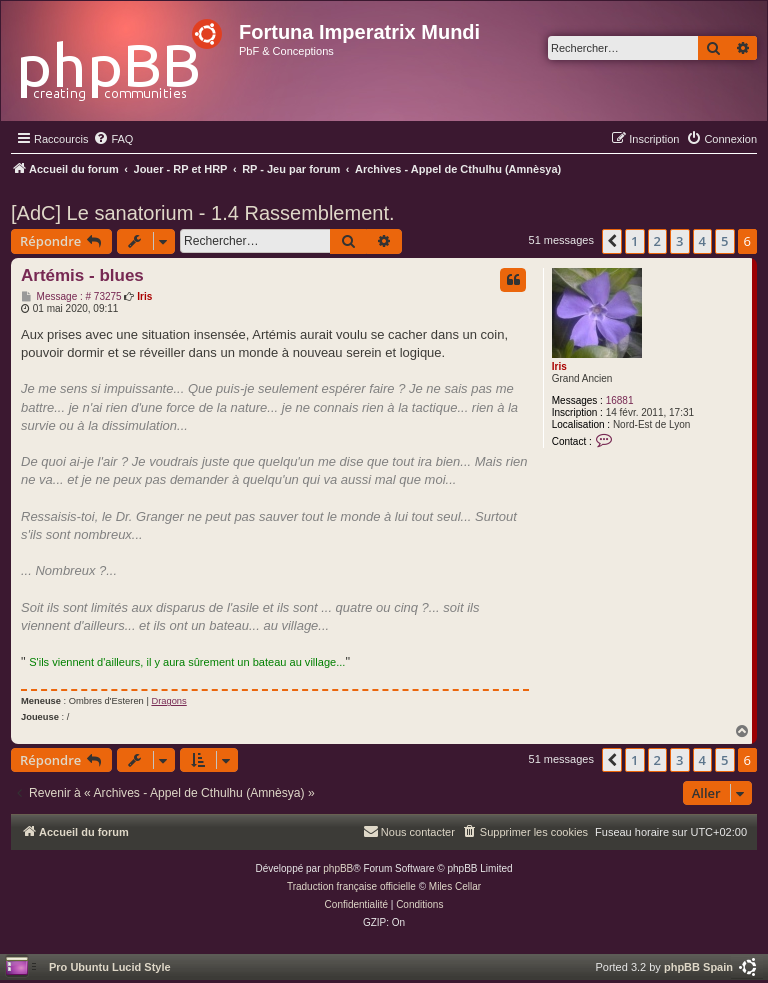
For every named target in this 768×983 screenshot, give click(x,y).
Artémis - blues (82, 275)
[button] (612, 241)
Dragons (168, 701)
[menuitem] (113, 139)
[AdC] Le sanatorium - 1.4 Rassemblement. (203, 213)
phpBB (338, 868)
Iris (559, 366)
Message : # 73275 (71, 297)
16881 (620, 400)
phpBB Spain (698, 967)
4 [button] (702, 241)
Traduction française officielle (351, 886)
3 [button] (679, 241)
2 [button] (657, 241)
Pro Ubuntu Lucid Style (110, 967)
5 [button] (724, 241)
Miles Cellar (455, 886)
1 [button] (634, 241)
